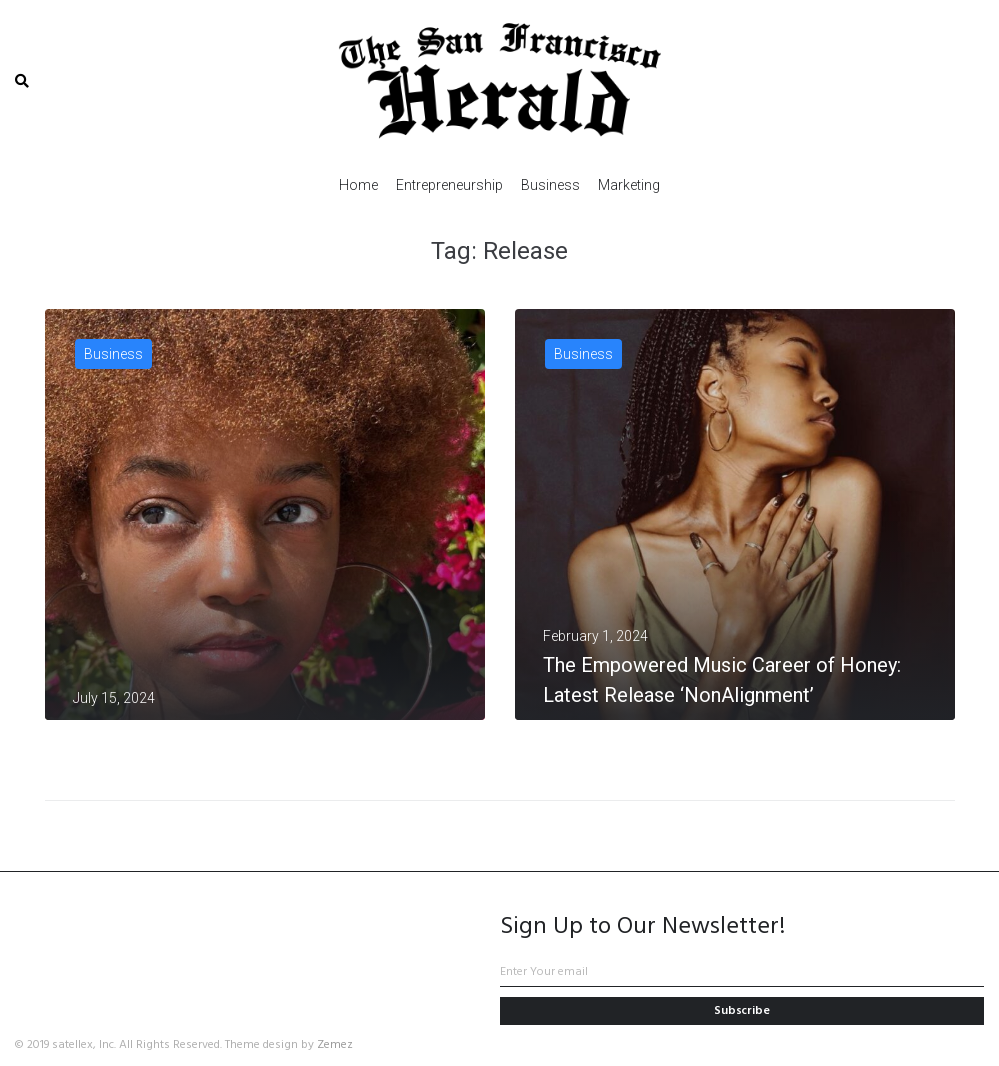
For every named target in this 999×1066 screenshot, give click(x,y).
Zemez (335, 1045)
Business (113, 354)
